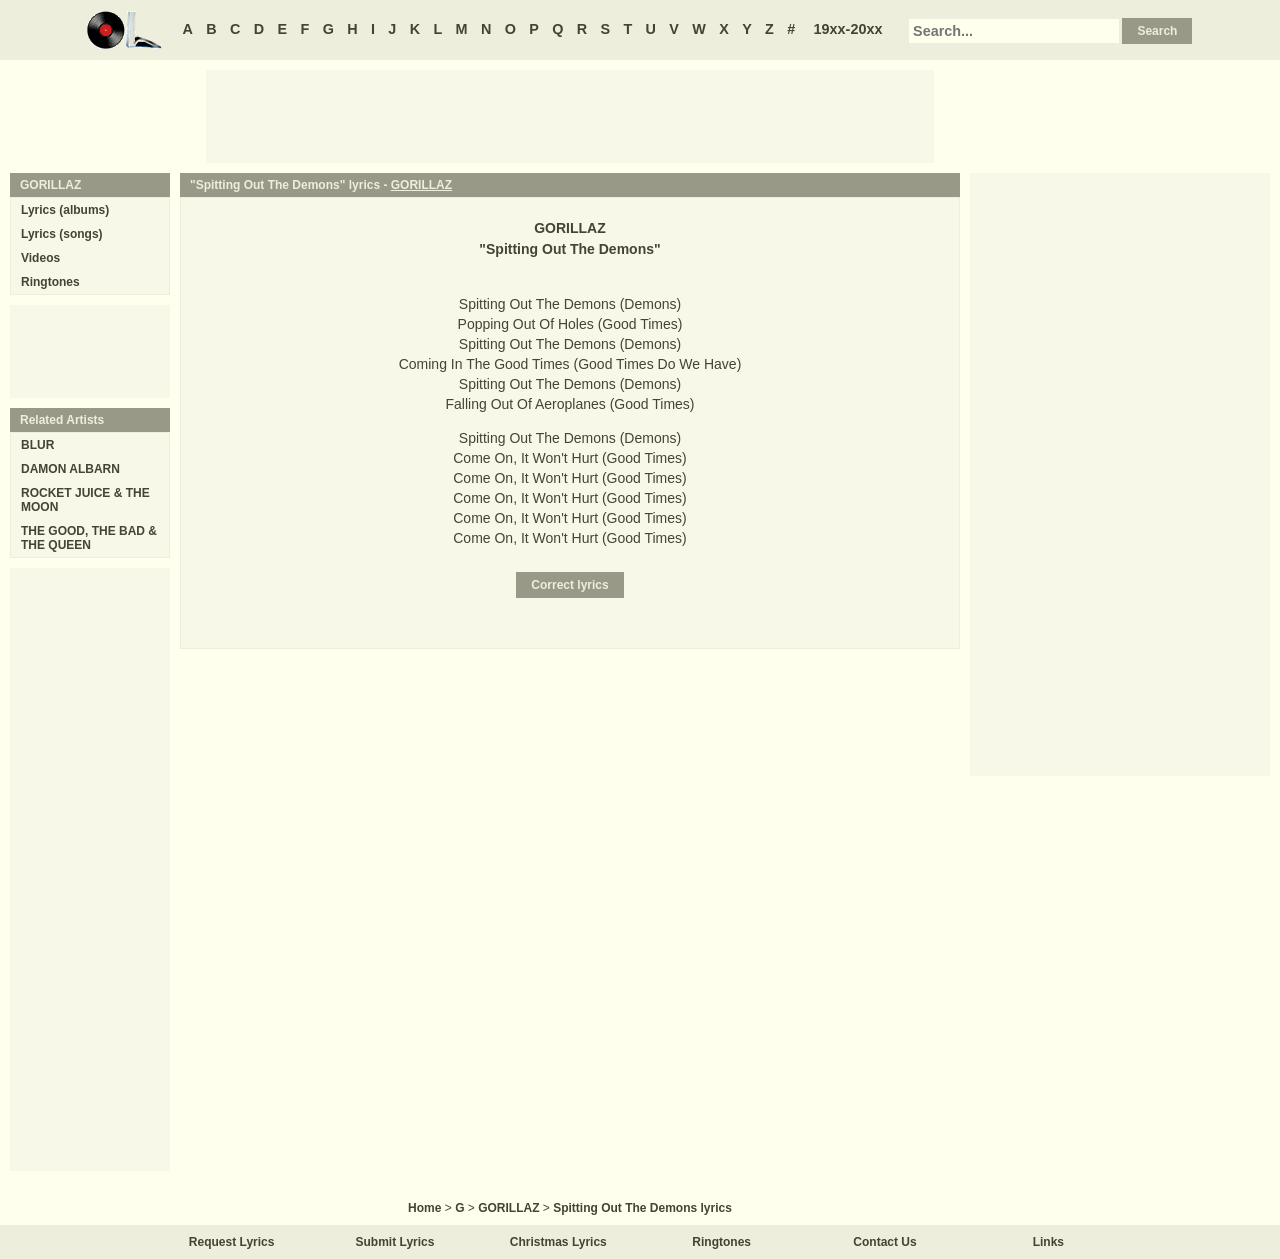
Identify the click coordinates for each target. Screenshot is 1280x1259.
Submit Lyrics (395, 1242)
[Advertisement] (570, 115)
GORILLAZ (421, 185)
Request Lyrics (232, 1242)
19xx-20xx (848, 29)
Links (1048, 1242)
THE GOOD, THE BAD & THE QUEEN (89, 538)
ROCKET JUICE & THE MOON (85, 500)
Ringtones (50, 282)
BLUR (37, 445)
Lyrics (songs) (62, 234)
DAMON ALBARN (70, 469)
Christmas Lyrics (558, 1242)
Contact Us (884, 1242)
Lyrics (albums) (65, 210)
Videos (40, 258)
